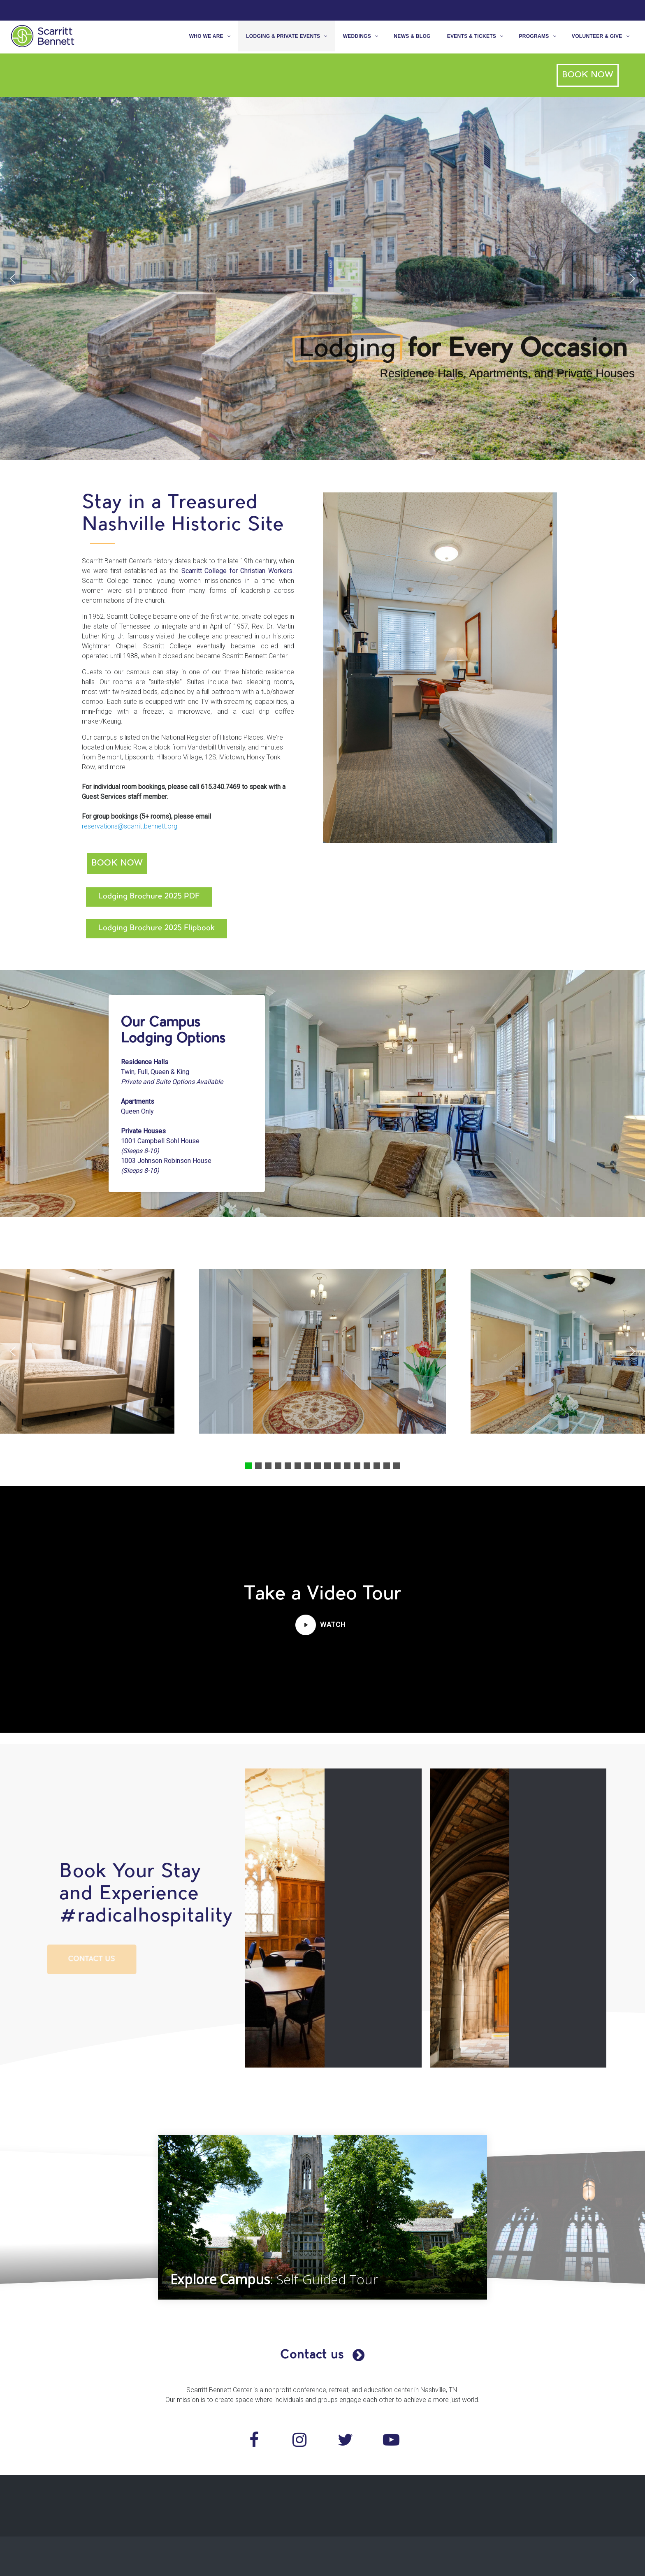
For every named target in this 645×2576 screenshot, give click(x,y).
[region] (322, 278)
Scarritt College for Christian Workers (225, 571)
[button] (12, 278)
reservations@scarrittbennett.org (118, 826)
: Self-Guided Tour (277, 2279)
